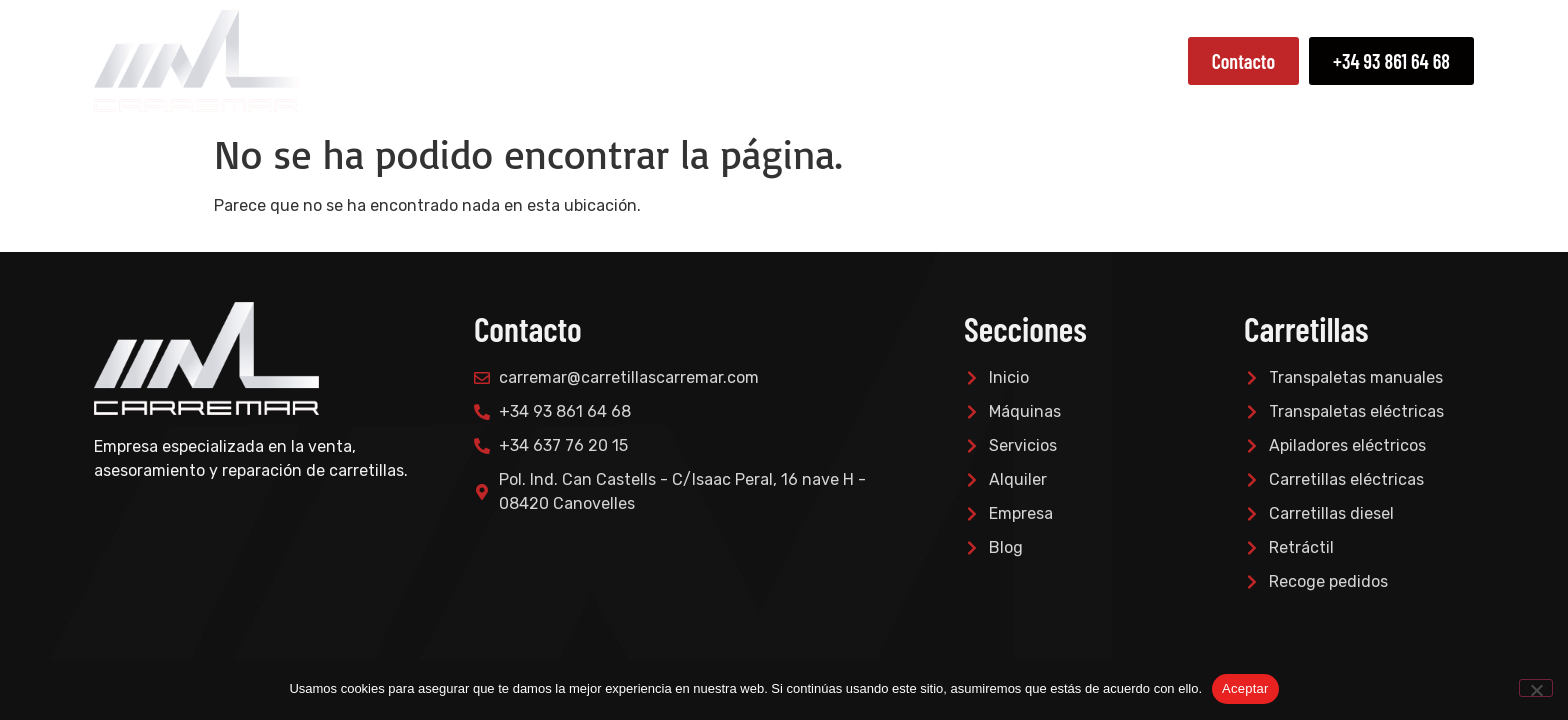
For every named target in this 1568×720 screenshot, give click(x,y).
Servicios (969, 61)
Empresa (742, 61)
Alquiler (1070, 61)
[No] (1536, 688)
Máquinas (854, 61)
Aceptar (1245, 688)
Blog (1154, 61)
